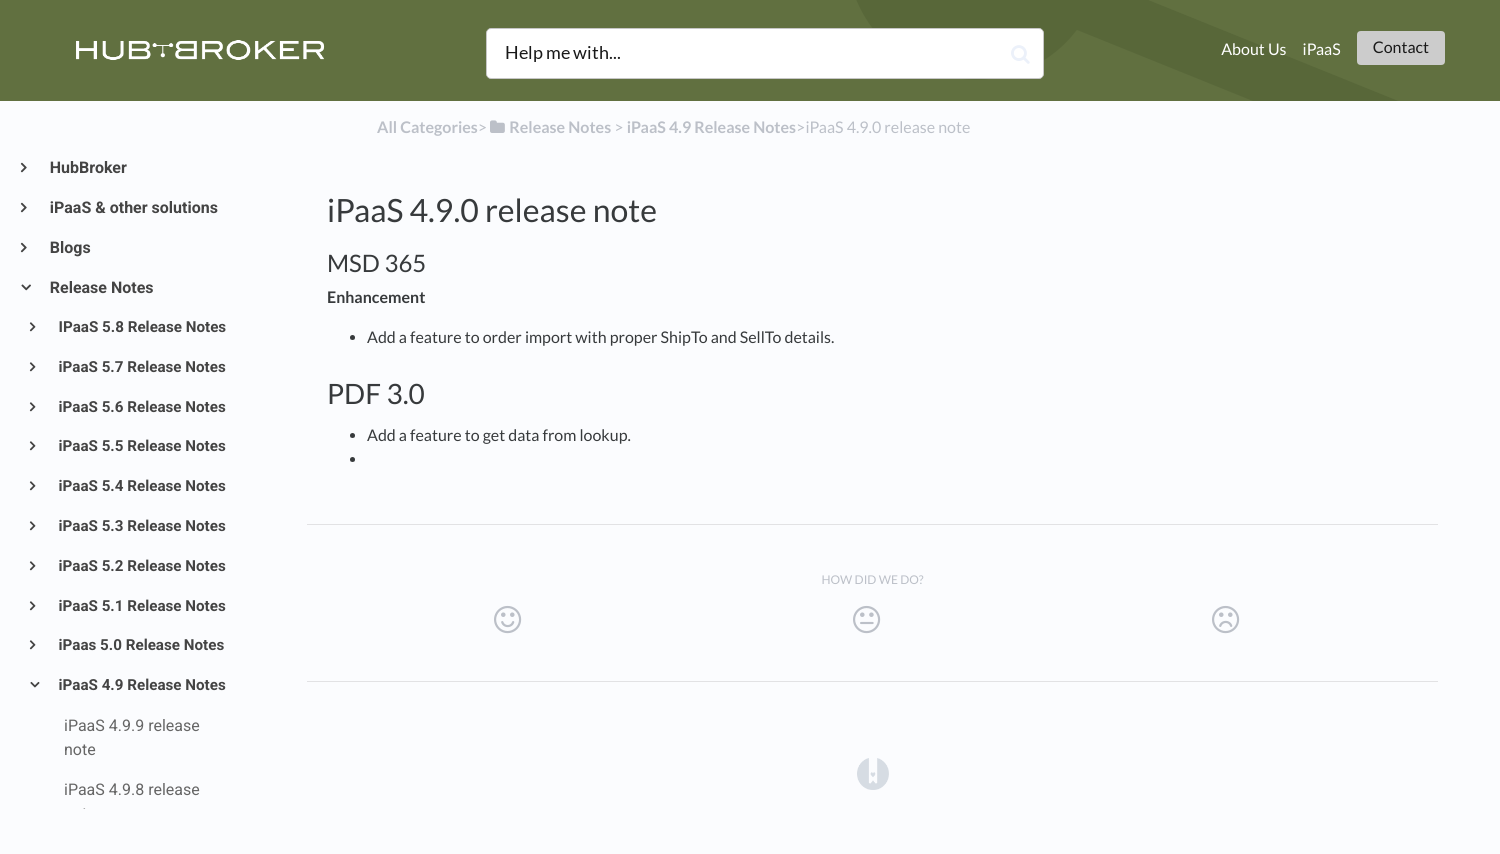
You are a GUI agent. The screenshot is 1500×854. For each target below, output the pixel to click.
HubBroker (87, 167)
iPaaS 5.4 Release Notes (141, 486)
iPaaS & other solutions (133, 207)
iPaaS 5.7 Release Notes (141, 367)
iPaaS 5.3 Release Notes (141, 526)
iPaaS (1322, 49)
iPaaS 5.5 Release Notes (141, 446)
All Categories (427, 127)
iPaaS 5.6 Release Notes (141, 407)
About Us (1253, 49)
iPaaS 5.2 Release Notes (141, 566)
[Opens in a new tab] (873, 772)
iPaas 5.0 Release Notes (140, 645)
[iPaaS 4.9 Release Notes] (711, 127)
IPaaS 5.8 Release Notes (141, 327)
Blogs (69, 247)
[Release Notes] (549, 127)
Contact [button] (1401, 47)
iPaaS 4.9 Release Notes (141, 685)
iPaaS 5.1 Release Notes (141, 606)
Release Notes (101, 287)
